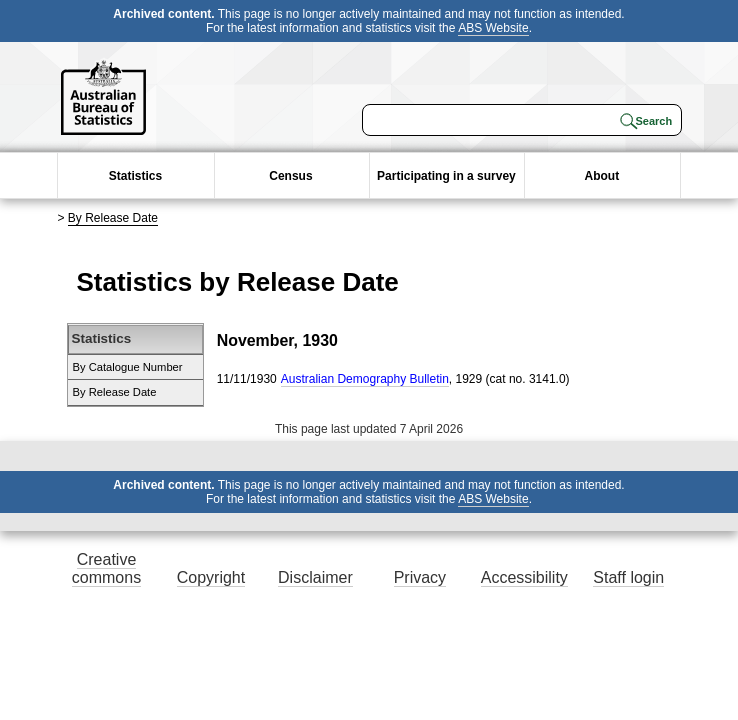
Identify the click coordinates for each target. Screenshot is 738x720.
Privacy (420, 577)
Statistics (135, 176)
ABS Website (493, 28)
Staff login (628, 577)
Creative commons (106, 568)
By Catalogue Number (128, 367)
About (602, 176)
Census (290, 176)
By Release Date (113, 218)
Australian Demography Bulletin (365, 379)
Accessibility (524, 577)
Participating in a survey (446, 176)
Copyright (211, 577)
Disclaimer (315, 577)
